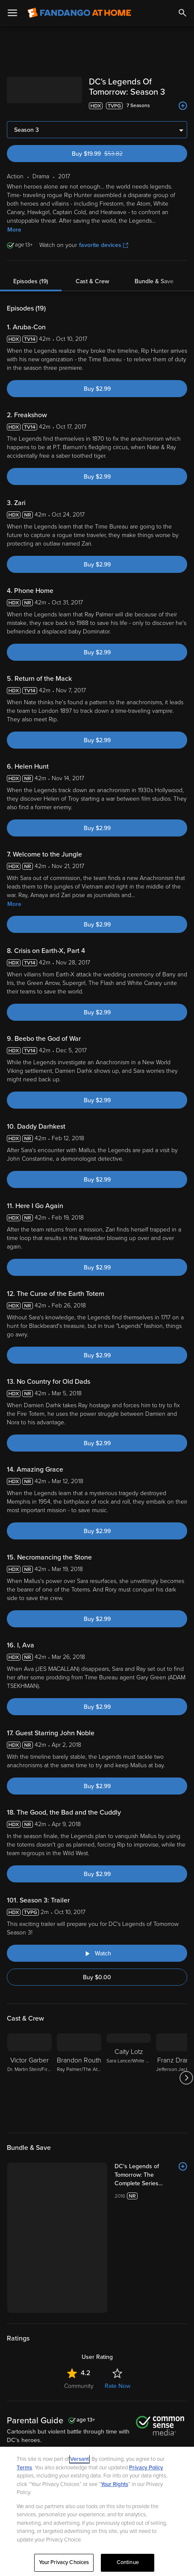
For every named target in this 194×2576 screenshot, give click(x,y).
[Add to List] (183, 106)
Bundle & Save (154, 281)
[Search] (182, 12)
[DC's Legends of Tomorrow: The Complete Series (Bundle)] (151, 2175)
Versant (79, 2459)
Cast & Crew (92, 281)
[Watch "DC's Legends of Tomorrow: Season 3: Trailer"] (97, 1953)
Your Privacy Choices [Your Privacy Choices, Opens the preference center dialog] (64, 2562)
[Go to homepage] (79, 12)
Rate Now (117, 2386)
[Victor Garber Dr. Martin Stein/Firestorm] (29, 2078)
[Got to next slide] (186, 2078)
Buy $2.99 (97, 388)
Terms (24, 2467)
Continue (128, 2562)
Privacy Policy (146, 2467)
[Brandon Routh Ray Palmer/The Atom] (79, 2078)
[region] (97, 2511)
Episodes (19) (30, 281)
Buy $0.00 (97, 1977)
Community (79, 2386)
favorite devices (103, 245)
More (14, 229)
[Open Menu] (12, 13)
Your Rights (114, 2484)
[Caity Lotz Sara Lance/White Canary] (128, 2078)
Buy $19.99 (112, 153)
